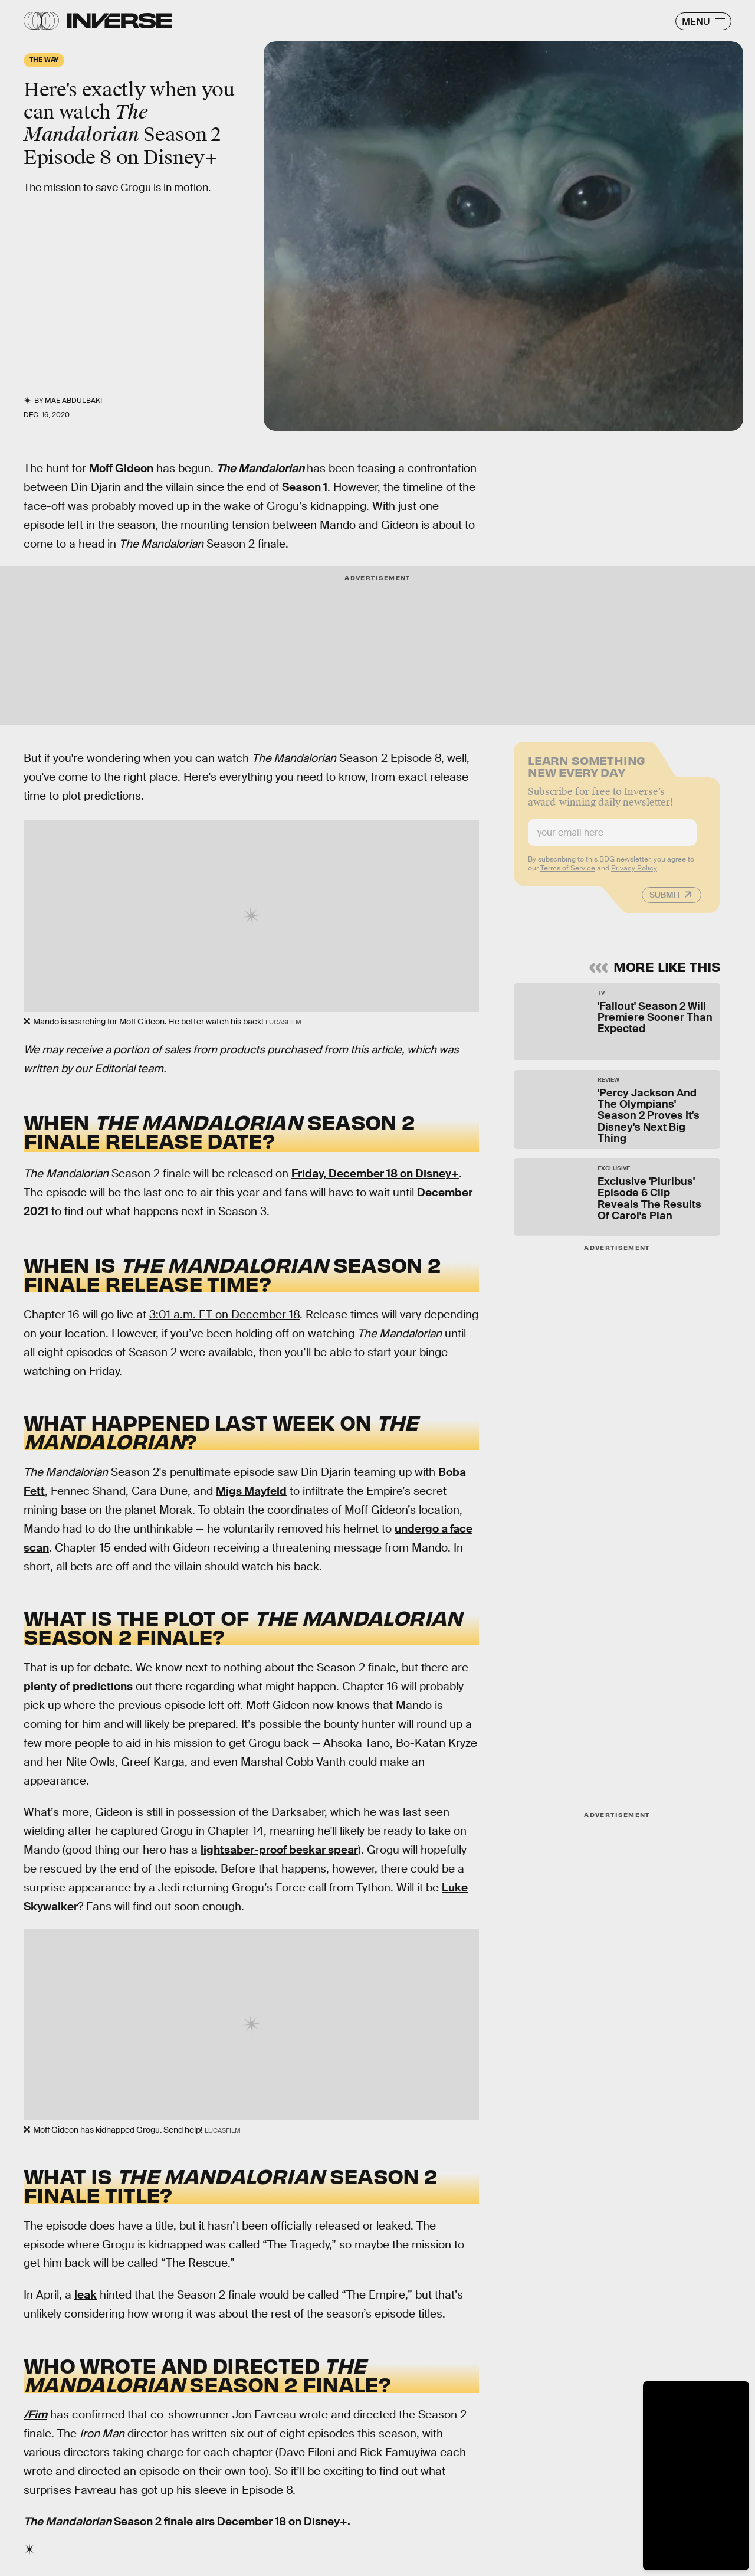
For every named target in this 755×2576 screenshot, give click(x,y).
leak (85, 2294)
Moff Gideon (121, 468)
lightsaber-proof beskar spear (279, 1849)
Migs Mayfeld (251, 1491)
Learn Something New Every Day (586, 771)
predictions (103, 1686)
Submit (665, 901)
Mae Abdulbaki (73, 400)
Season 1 (304, 487)
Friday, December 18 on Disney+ (375, 1173)
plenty (40, 1686)
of (65, 1686)
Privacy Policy (634, 874)
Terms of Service (567, 874)
